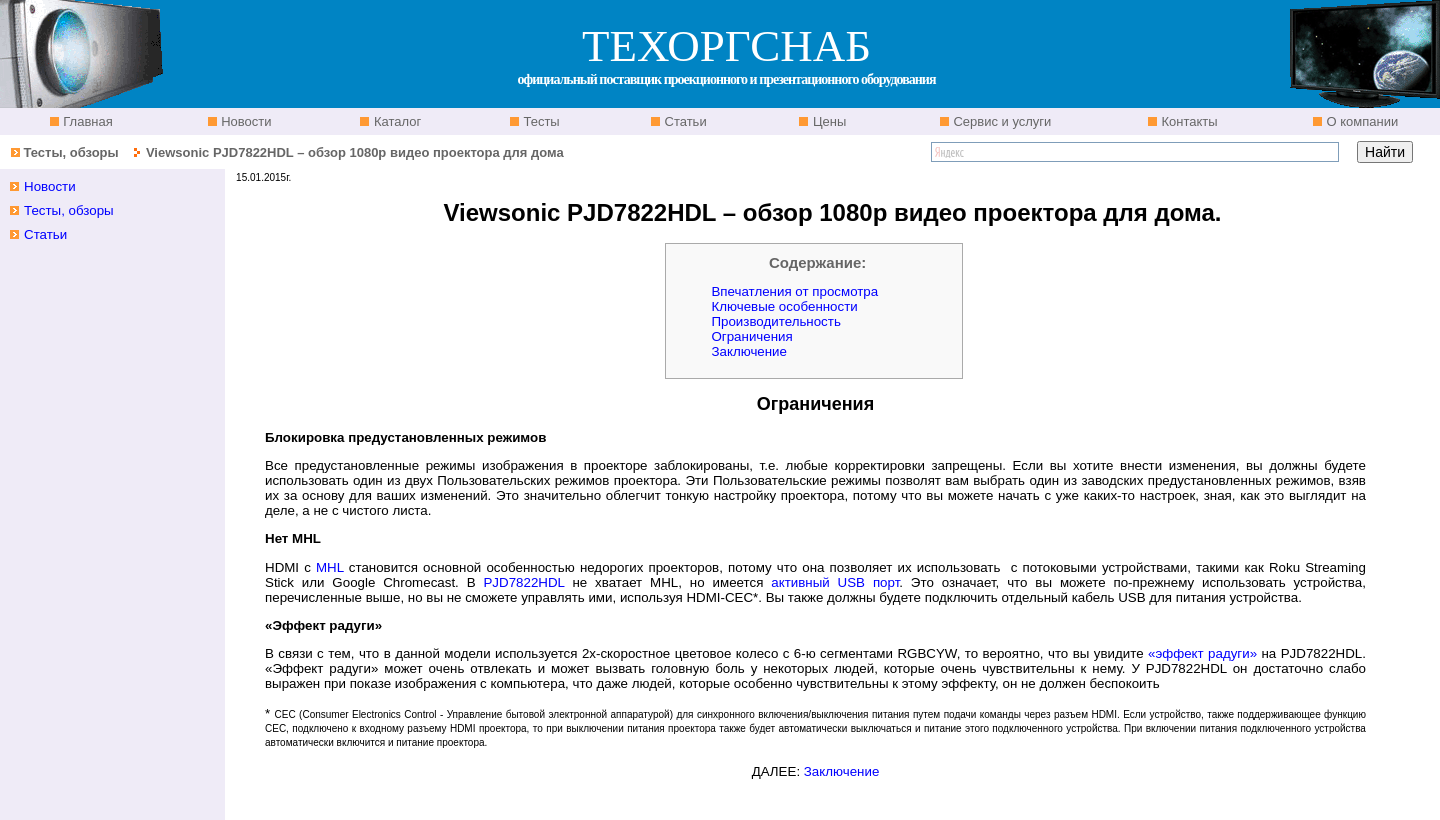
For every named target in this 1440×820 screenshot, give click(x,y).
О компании (1360, 121)
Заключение (749, 351)
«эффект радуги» (1202, 653)
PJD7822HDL (523, 582)
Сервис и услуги (1001, 121)
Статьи (684, 121)
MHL (330, 567)
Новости (245, 121)
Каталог (395, 121)
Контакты (1188, 121)
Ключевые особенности (784, 306)
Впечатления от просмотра (794, 291)
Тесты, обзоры (70, 152)
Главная (86, 121)
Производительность (775, 321)
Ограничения (751, 336)
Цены (827, 121)
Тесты (540, 121)
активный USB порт (835, 582)
